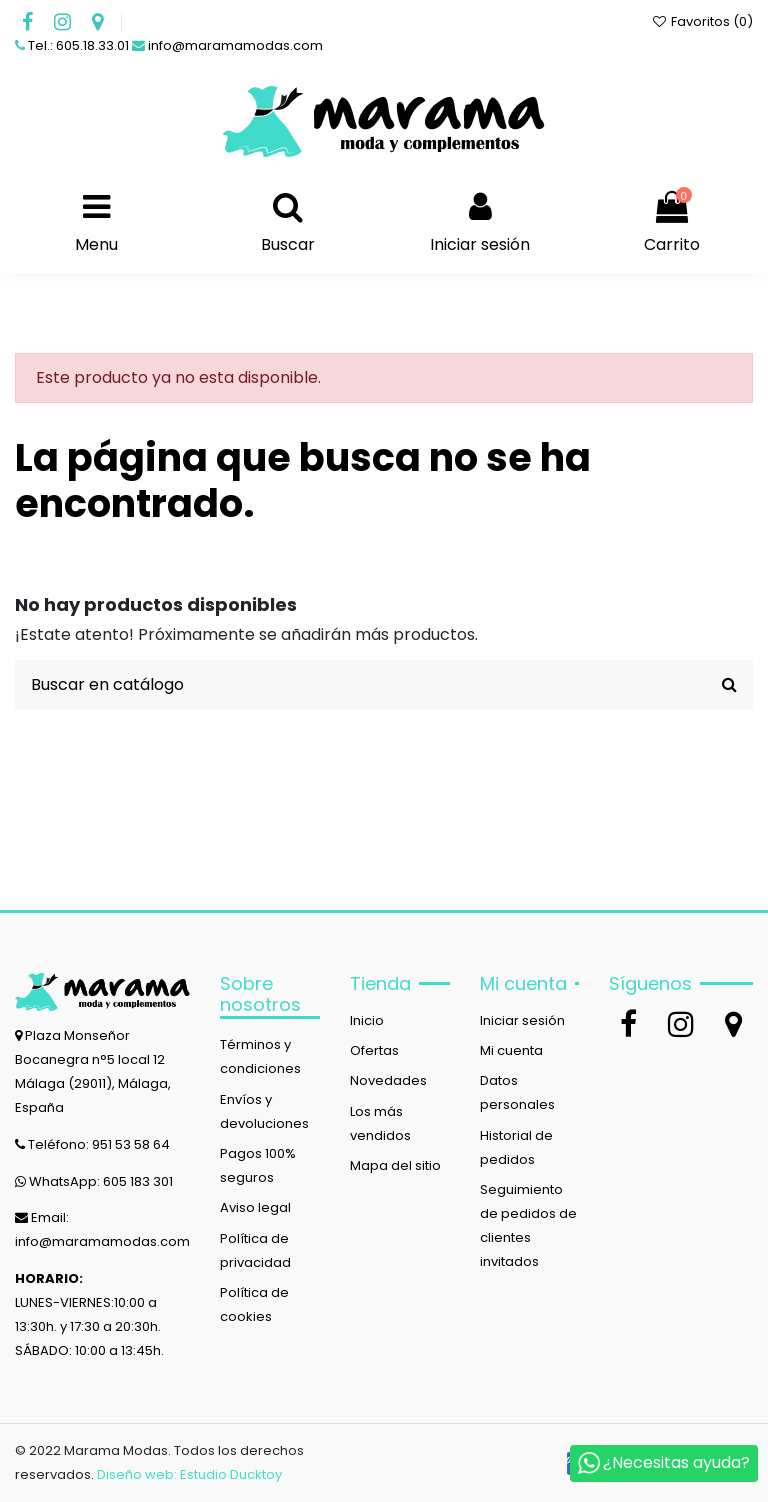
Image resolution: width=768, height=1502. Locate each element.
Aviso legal (255, 1207)
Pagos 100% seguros (258, 1165)
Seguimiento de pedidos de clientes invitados (528, 1225)
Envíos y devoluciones (264, 1111)
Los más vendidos (380, 1123)
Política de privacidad (255, 1250)
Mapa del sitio (395, 1165)
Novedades (388, 1080)
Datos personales (517, 1092)
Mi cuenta (511, 1050)
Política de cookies (254, 1304)
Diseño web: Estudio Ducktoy (189, 1474)
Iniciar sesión (522, 1020)
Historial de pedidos (516, 1147)
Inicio (367, 1020)
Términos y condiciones (260, 1056)
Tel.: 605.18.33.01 (78, 45)
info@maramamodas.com (235, 45)
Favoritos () (702, 21)
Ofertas (374, 1050)
